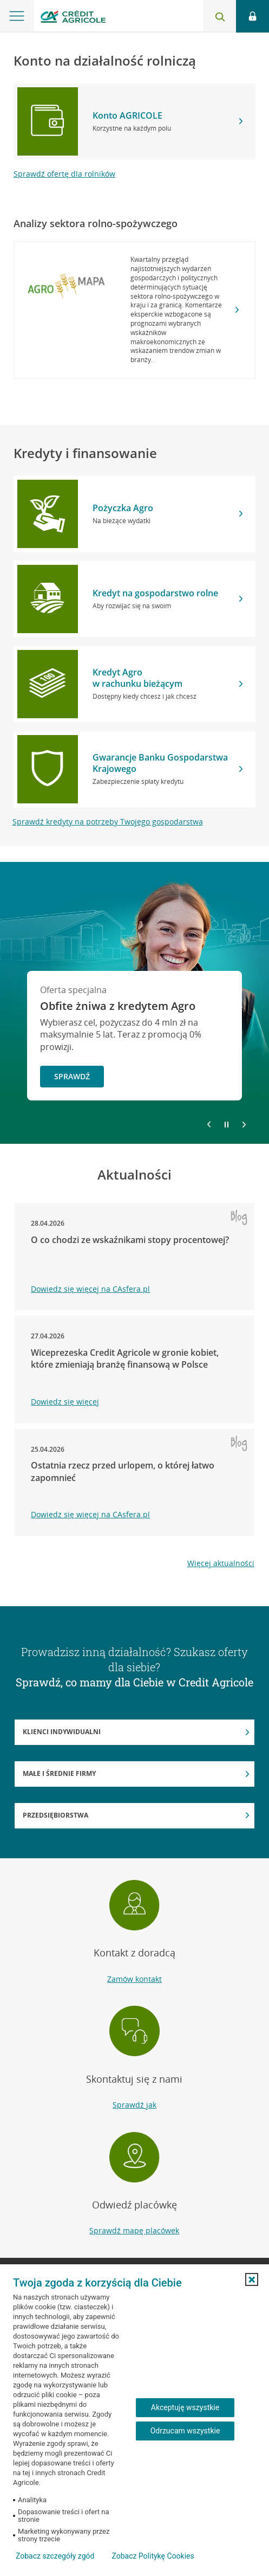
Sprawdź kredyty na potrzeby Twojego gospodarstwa (107, 821)
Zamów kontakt (134, 1979)
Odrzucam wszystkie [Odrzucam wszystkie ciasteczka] (185, 2430)
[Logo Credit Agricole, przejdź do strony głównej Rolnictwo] (73, 18)
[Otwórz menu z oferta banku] (17, 16)
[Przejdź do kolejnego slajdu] (244, 1125)
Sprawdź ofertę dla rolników (64, 174)
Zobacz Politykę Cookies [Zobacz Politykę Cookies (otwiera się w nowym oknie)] (152, 2556)
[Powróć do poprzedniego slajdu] (209, 1124)
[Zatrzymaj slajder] (226, 1125)
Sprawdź (72, 1076)
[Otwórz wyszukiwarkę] (220, 16)
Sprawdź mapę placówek (134, 2230)
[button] (251, 2279)
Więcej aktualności (220, 1563)
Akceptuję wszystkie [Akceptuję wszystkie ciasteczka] (185, 2407)
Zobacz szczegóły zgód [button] (55, 2556)
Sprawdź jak (134, 2105)
